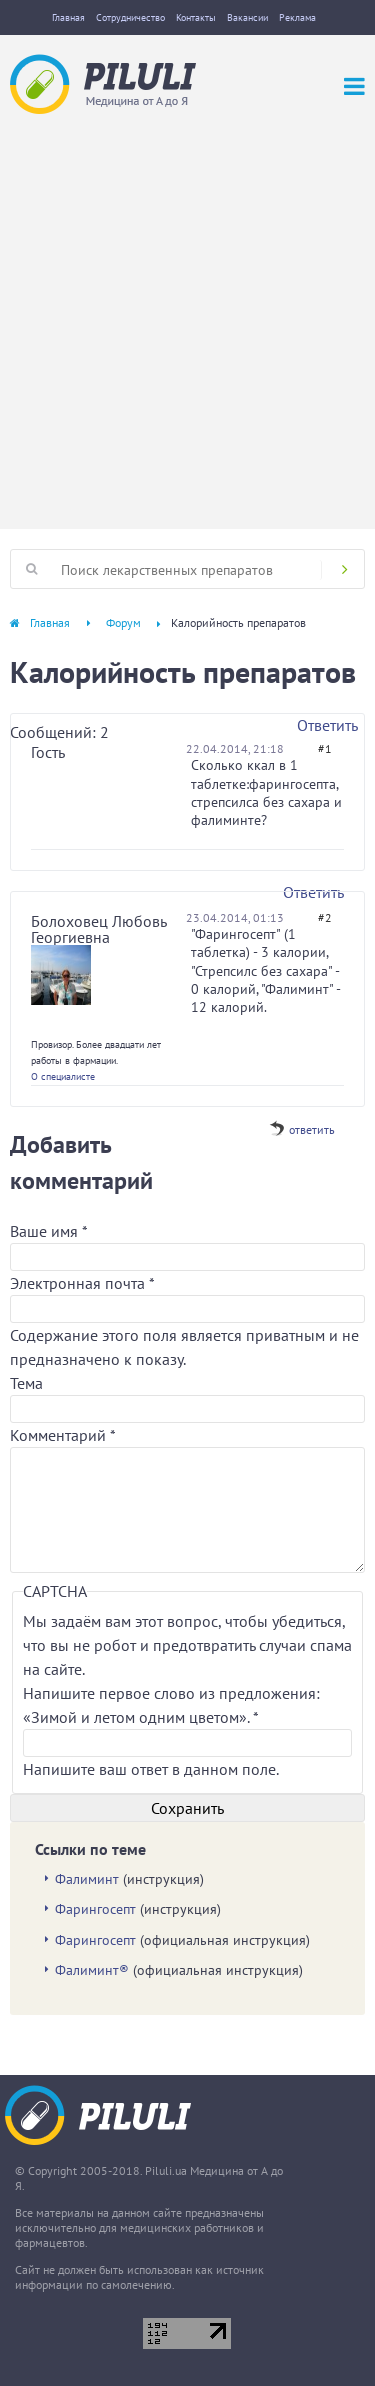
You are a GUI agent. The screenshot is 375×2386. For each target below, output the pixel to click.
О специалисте (63, 1076)
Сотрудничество (130, 17)
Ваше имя (48, 1231)
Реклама (297, 17)
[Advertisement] (187, 311)
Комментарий (63, 1435)
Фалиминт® (92, 1970)
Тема (26, 1383)
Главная (68, 17)
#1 (325, 748)
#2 (325, 917)
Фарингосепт (95, 1909)
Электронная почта (82, 1283)
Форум (123, 622)
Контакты (196, 17)
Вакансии (247, 17)
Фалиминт (87, 1879)
